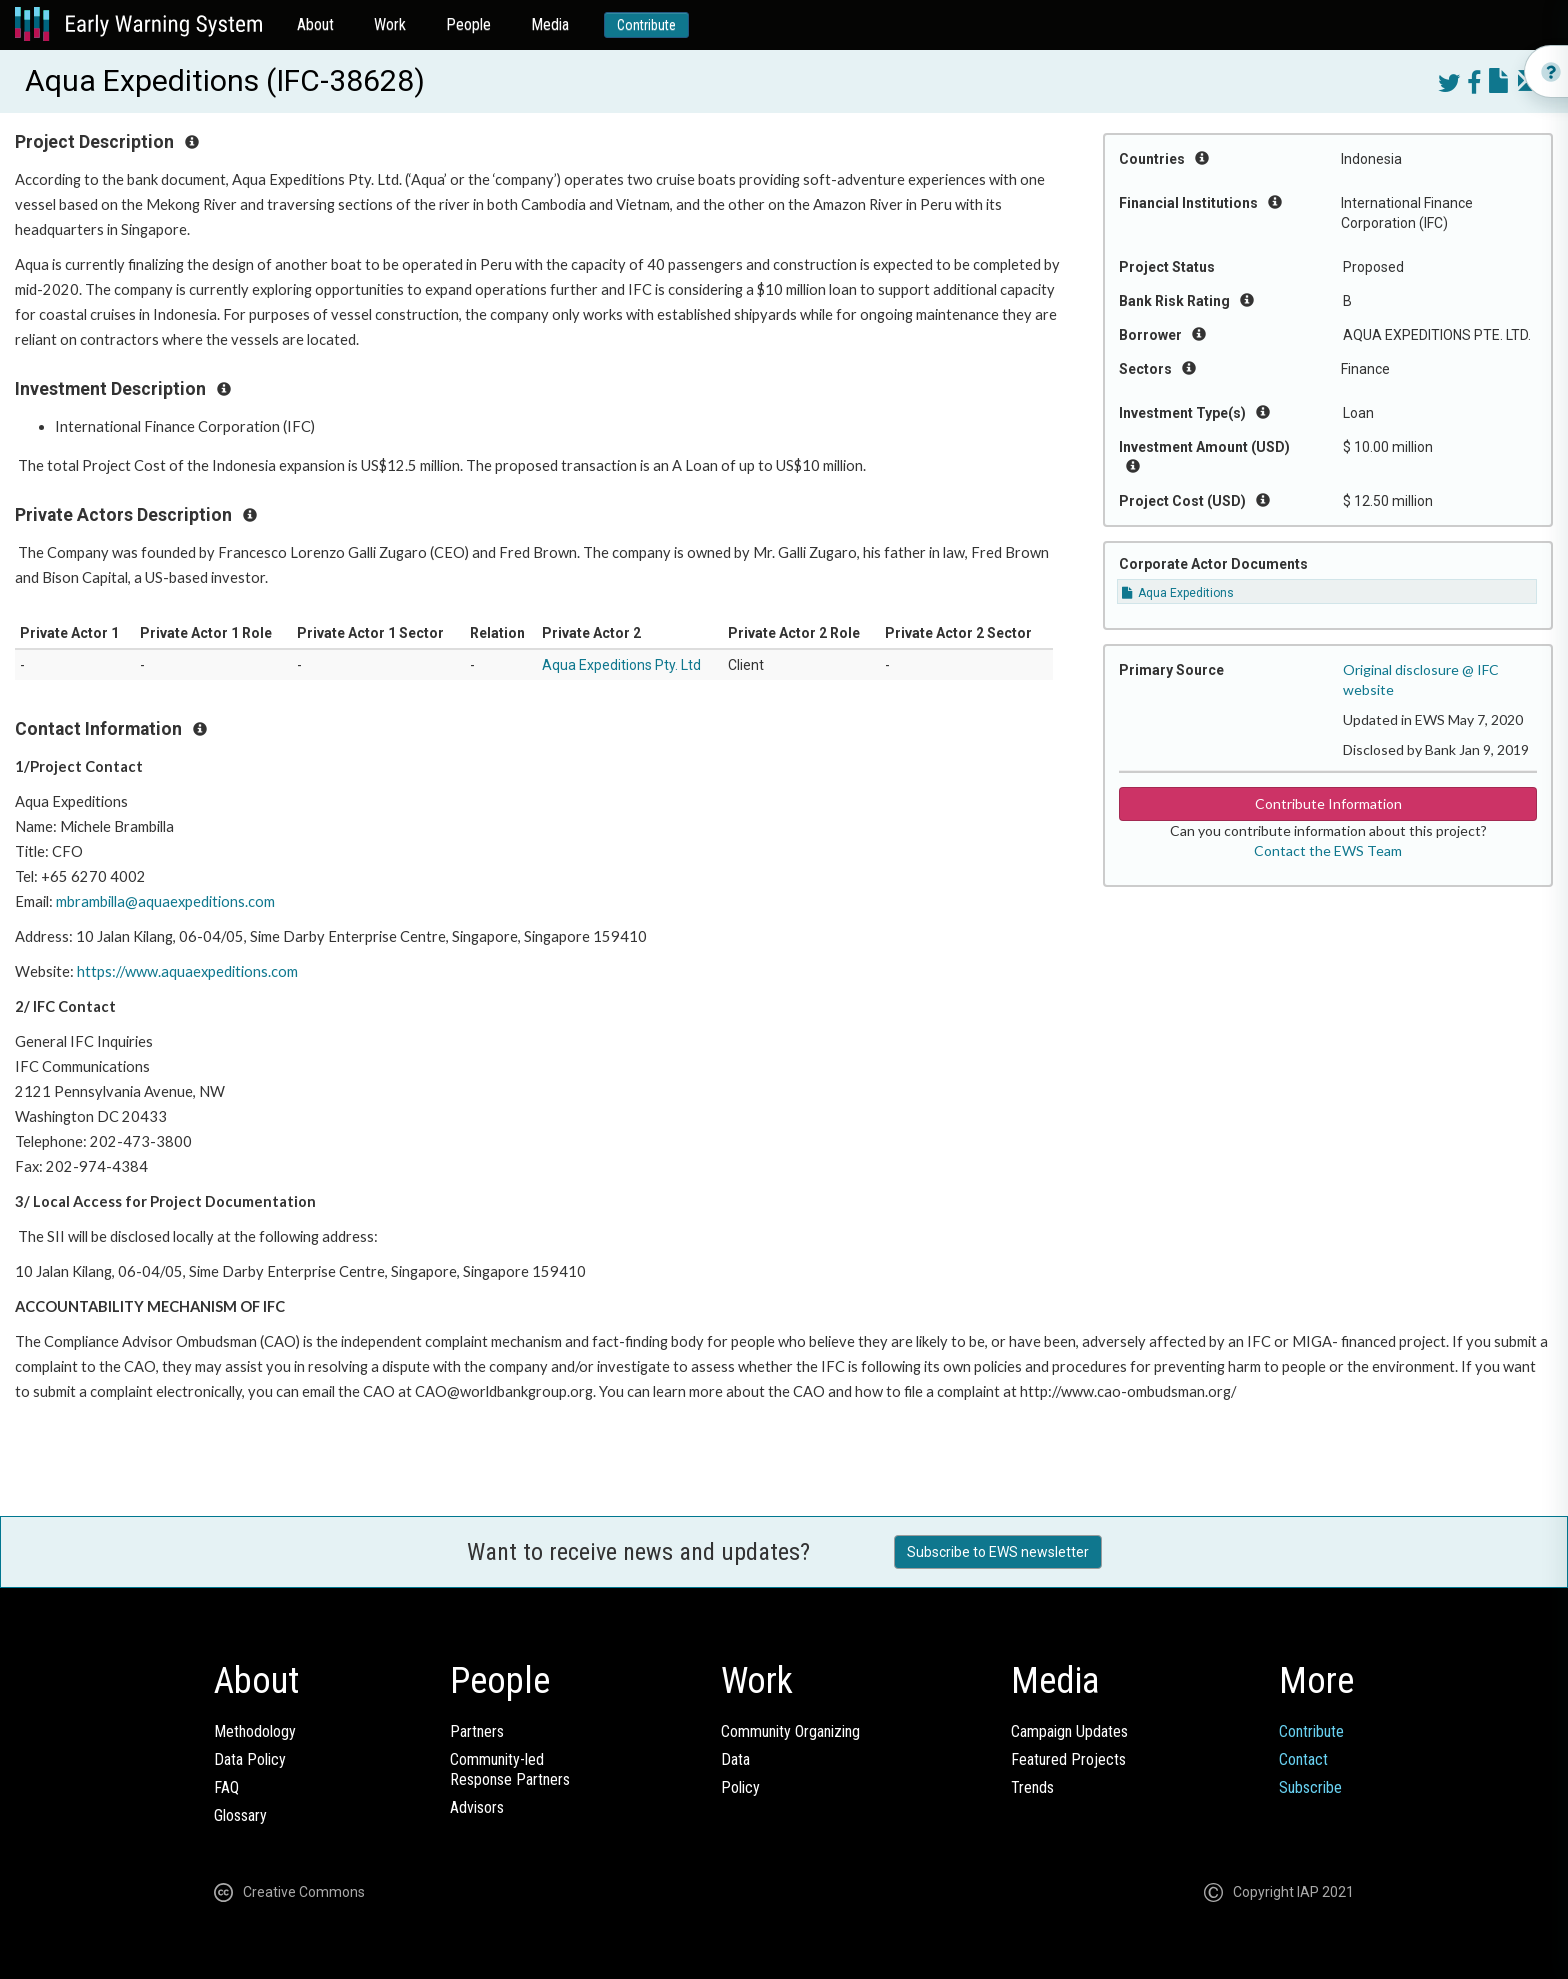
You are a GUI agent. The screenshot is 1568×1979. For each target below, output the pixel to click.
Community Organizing (790, 1731)
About (315, 24)
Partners (477, 1731)
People (468, 24)
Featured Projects (1068, 1759)
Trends (1032, 1787)
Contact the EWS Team (1328, 850)
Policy (740, 1787)
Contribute (646, 25)
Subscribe (1310, 1787)
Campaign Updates (1069, 1731)
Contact (1303, 1759)
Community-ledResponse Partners (510, 1769)
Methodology (255, 1731)
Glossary (240, 1815)
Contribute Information (1328, 803)
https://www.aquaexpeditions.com (189, 971)
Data (735, 1759)
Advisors (477, 1807)
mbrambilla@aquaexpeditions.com (167, 901)
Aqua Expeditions (1178, 593)
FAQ (226, 1787)
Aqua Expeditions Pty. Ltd (621, 665)
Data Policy (250, 1759)
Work (390, 24)
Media (550, 24)
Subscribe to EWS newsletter (998, 1552)
